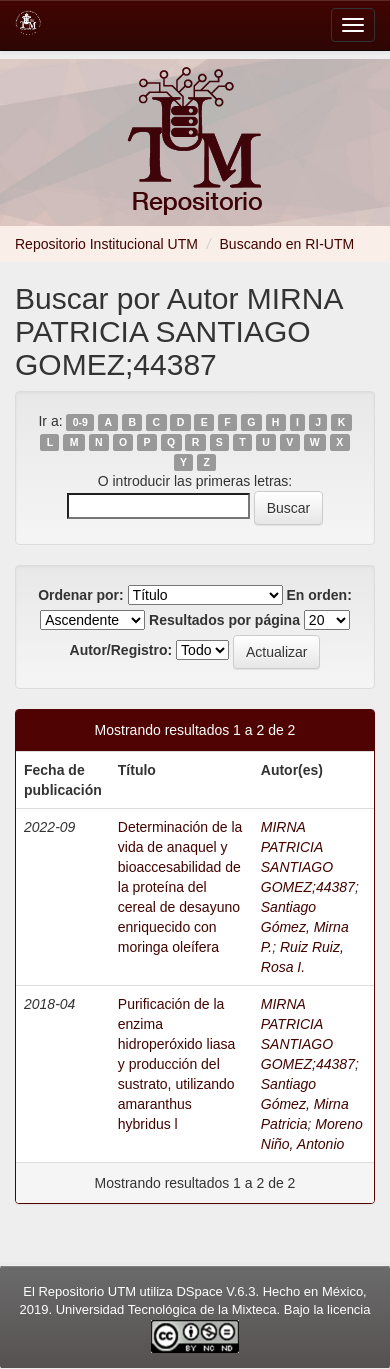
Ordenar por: (81, 595)
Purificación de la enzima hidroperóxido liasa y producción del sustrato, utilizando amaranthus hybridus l (177, 1064)
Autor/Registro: (121, 650)
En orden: (319, 595)
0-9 (80, 422)
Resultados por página (224, 620)
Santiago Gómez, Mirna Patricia (305, 1104)
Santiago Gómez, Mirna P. (305, 927)
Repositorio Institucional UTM (106, 244)
